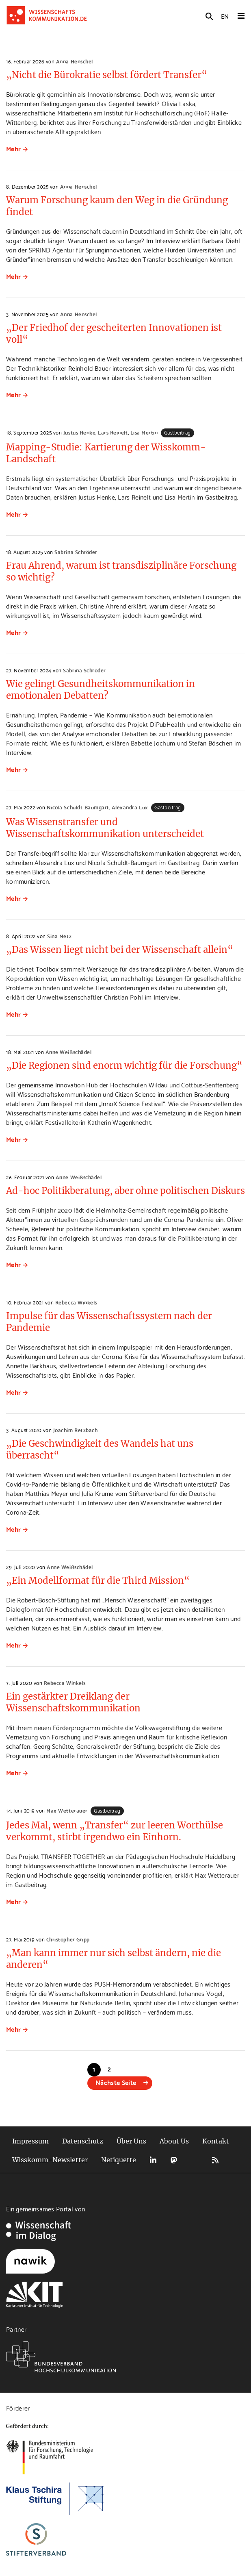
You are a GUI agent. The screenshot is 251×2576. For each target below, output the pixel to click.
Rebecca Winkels (76, 1302)
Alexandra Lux (130, 806)
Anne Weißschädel (68, 1051)
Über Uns (131, 2141)
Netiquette (118, 2160)
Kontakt (215, 2141)
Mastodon (174, 2160)
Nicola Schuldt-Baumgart (78, 806)
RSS (215, 2160)
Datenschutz (82, 2141)
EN (225, 15)
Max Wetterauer (66, 1810)
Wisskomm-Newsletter (50, 2160)
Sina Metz (59, 935)
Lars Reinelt (113, 432)
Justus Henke (79, 432)
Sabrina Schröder (75, 551)
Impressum (30, 2141)
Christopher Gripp (68, 1939)
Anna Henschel (74, 61)
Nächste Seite (115, 2081)
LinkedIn (153, 2160)
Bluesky (194, 2160)
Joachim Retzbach (75, 1429)
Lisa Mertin (144, 432)
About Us (174, 2141)
